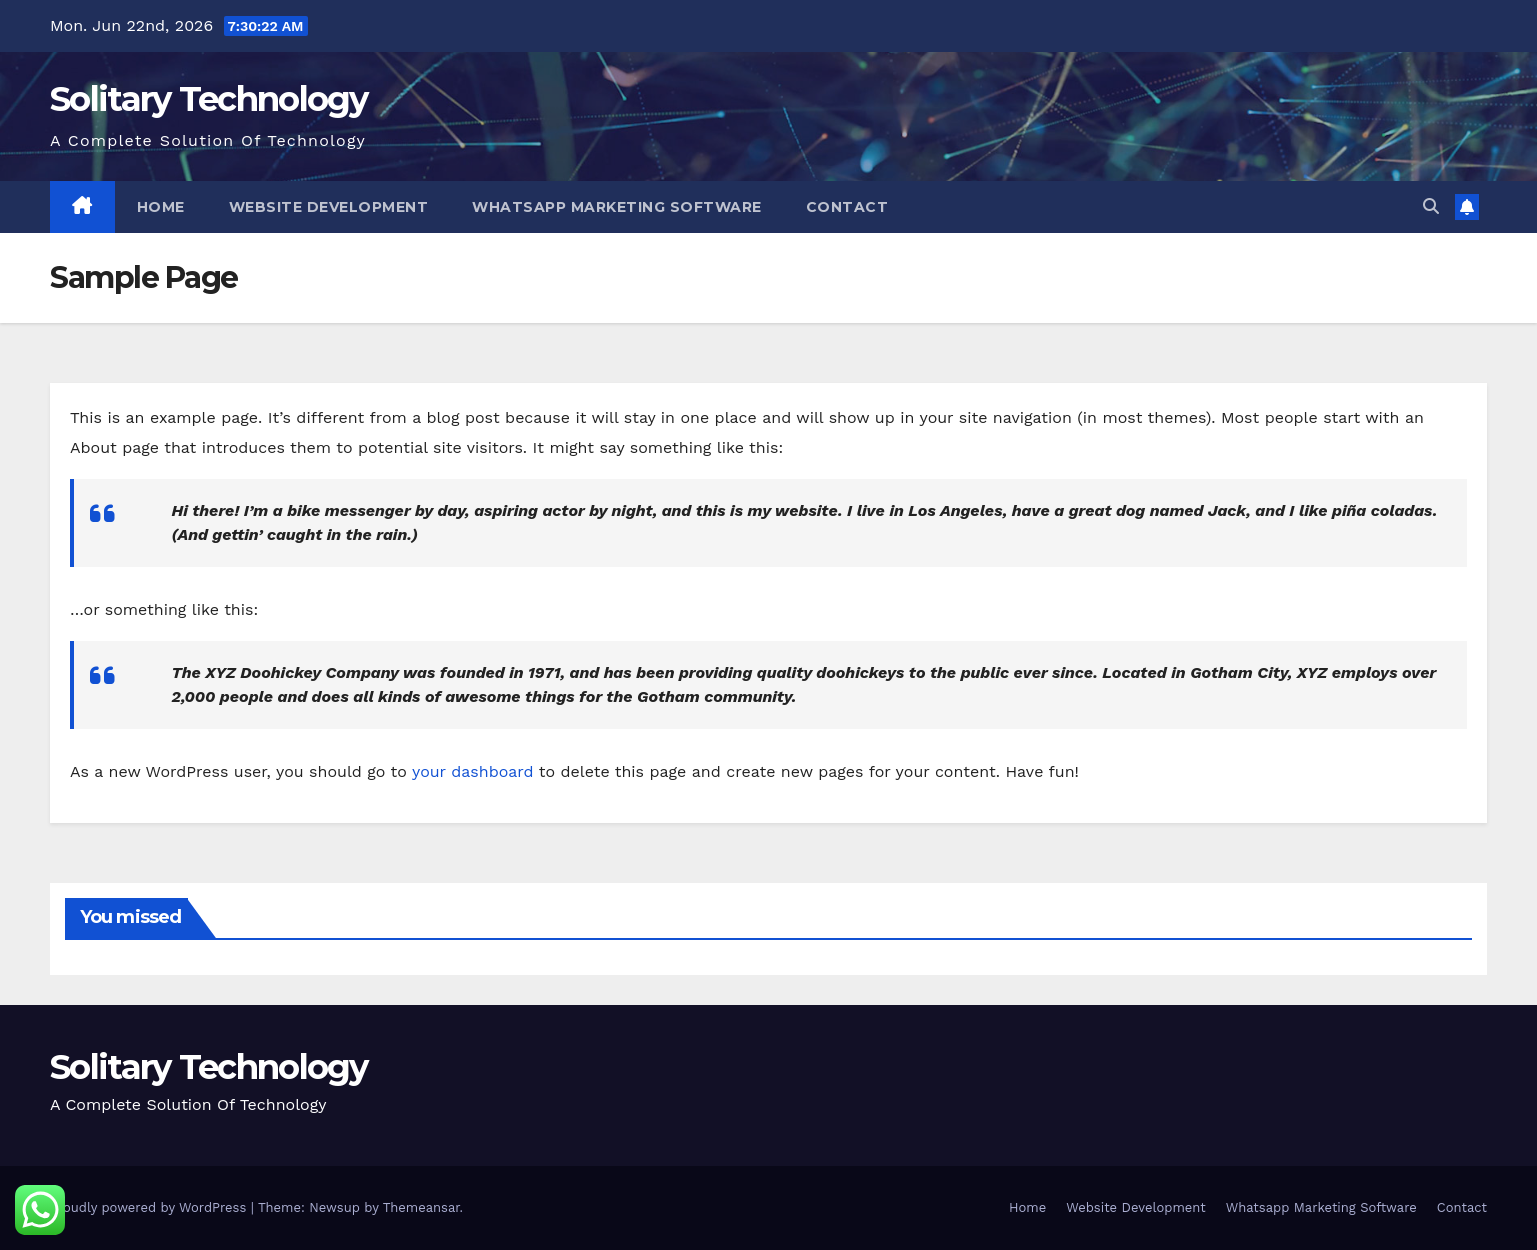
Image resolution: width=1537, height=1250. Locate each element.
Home (161, 207)
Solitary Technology (209, 99)
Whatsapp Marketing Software (617, 207)
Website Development (329, 207)
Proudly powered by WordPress (150, 1207)
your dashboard (473, 771)
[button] (1431, 206)
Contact (847, 207)
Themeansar (421, 1207)
